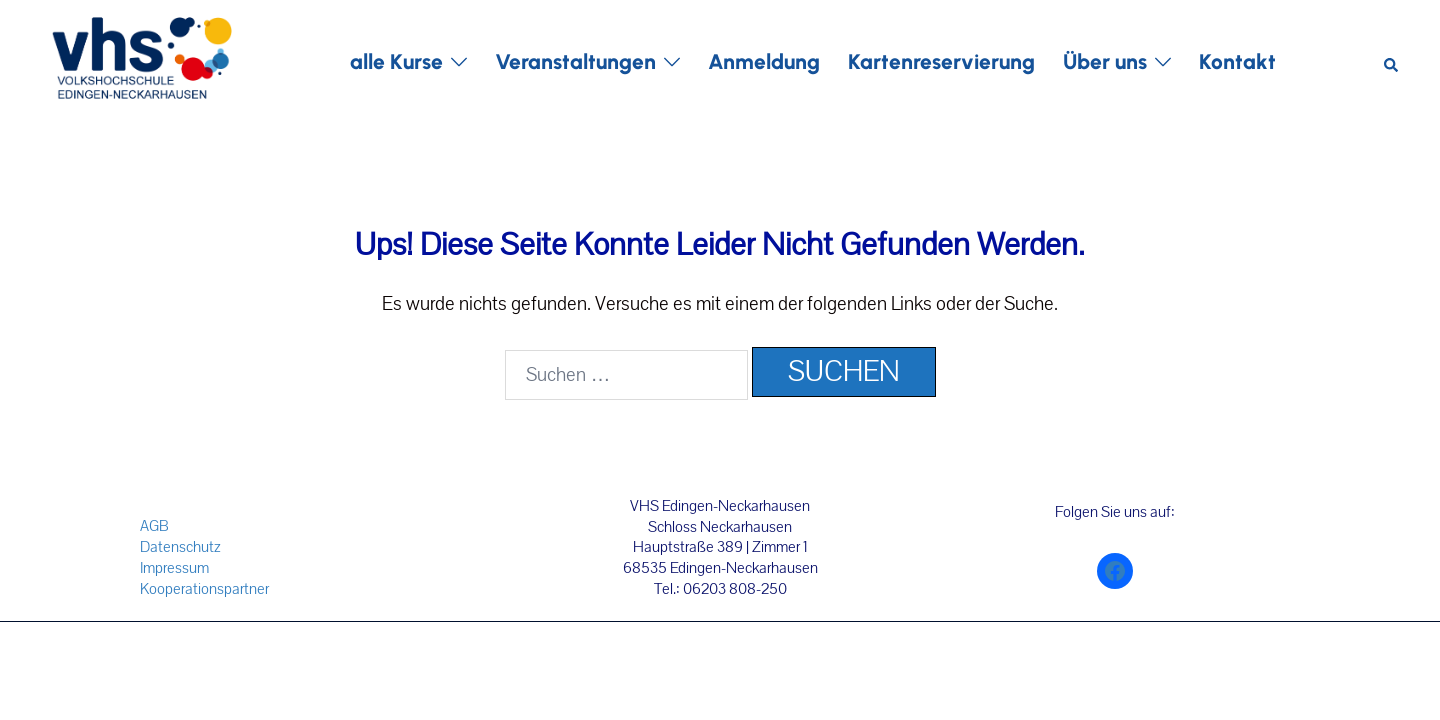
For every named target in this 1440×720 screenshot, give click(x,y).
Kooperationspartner (204, 589)
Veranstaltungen (575, 61)
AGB (154, 526)
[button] (1392, 61)
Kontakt (1237, 61)
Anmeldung (764, 61)
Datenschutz (180, 547)
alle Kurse (396, 61)
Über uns (1105, 61)
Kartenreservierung (941, 61)
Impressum (174, 568)
